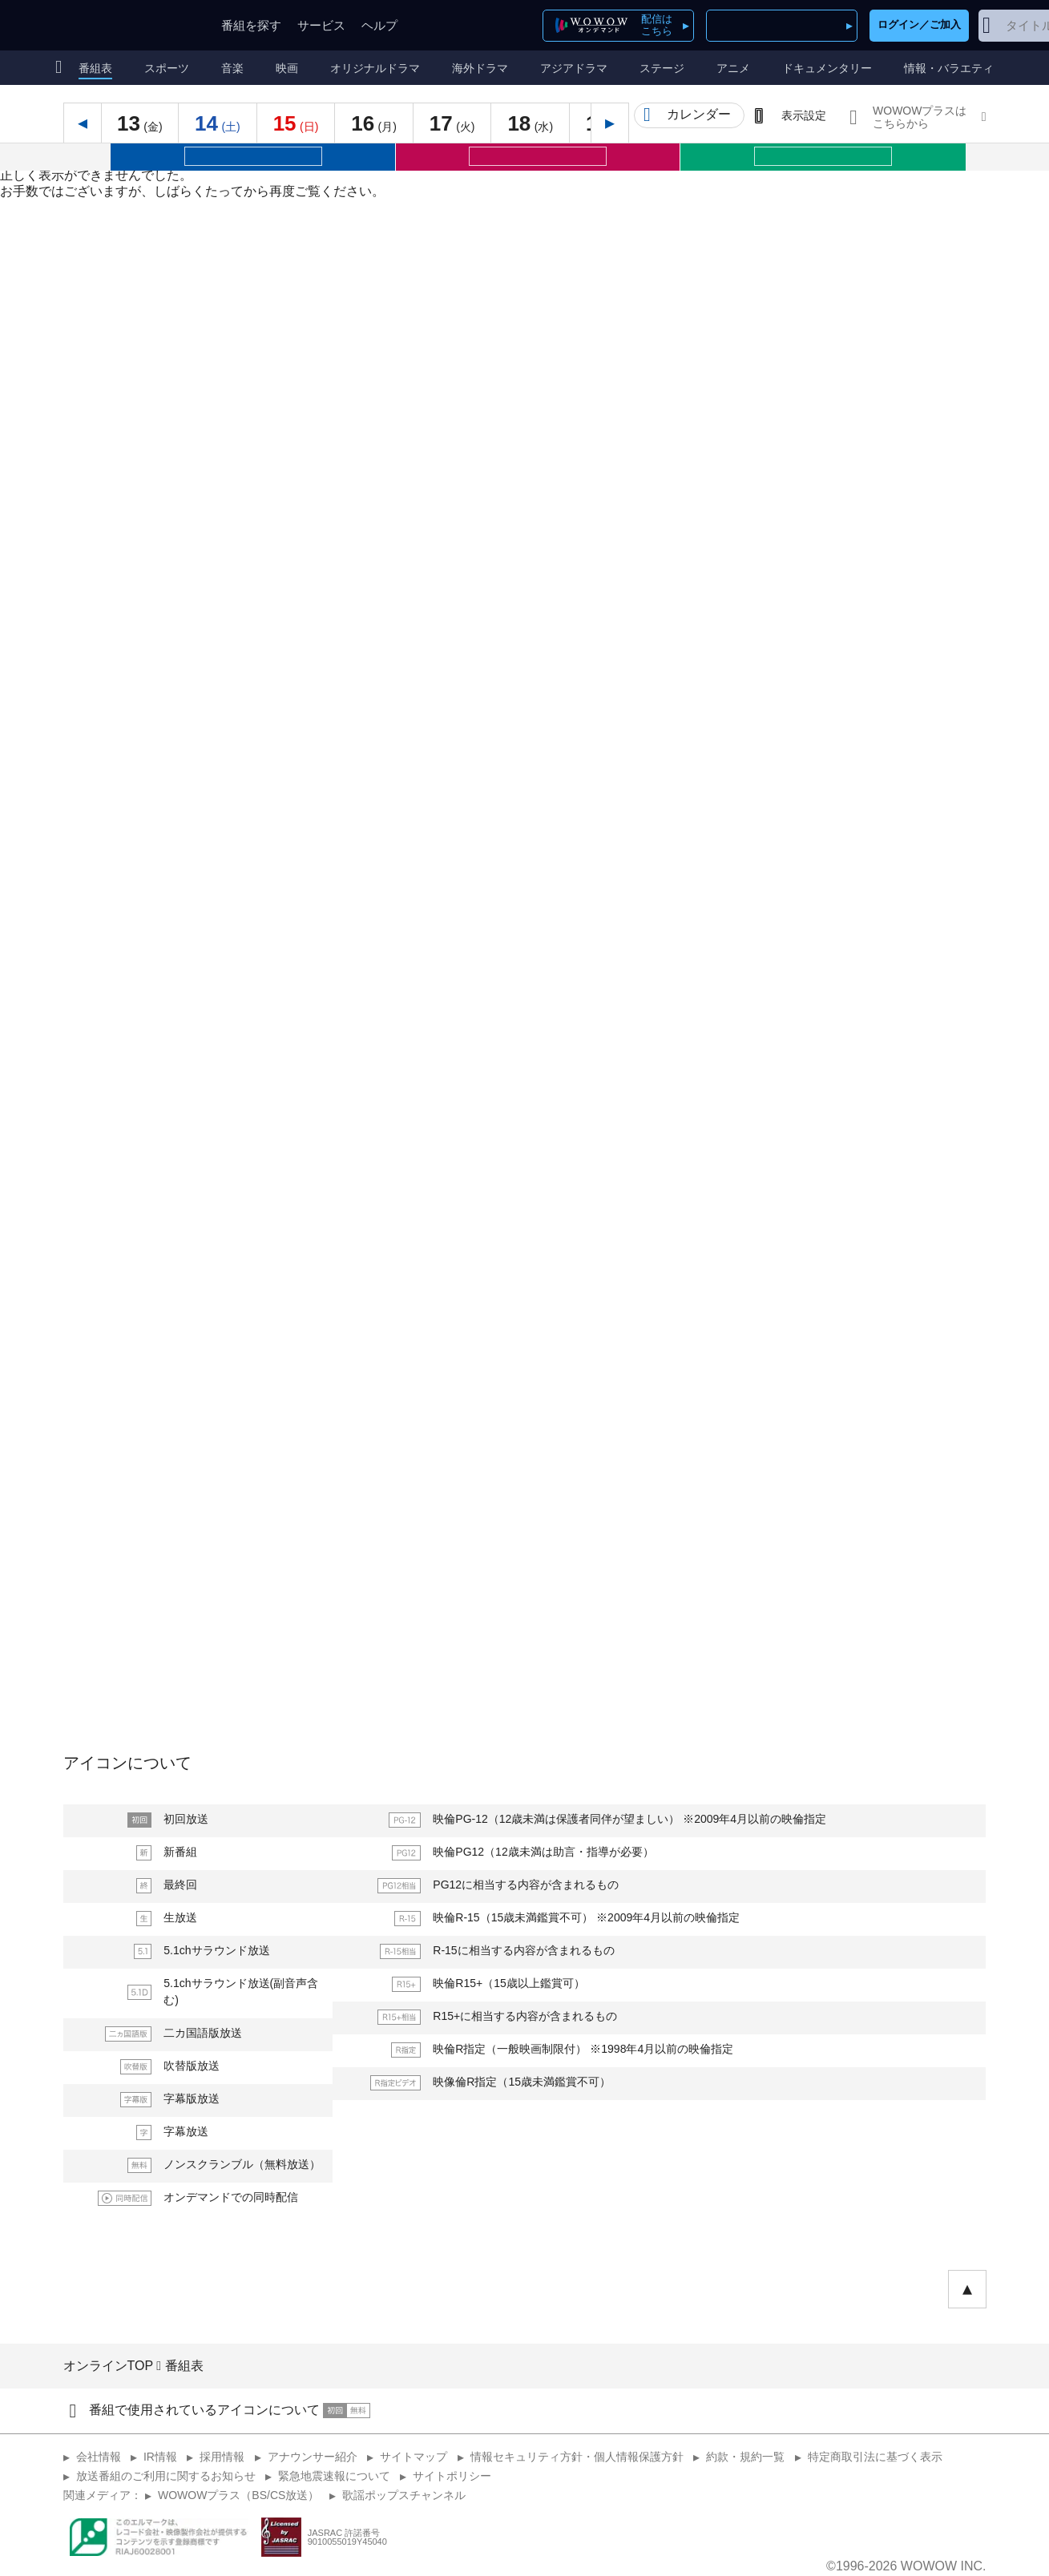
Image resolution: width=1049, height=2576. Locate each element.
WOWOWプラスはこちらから (919, 117)
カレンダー (699, 114)
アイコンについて (127, 1763)
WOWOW (129, 25)
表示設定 (803, 115)
